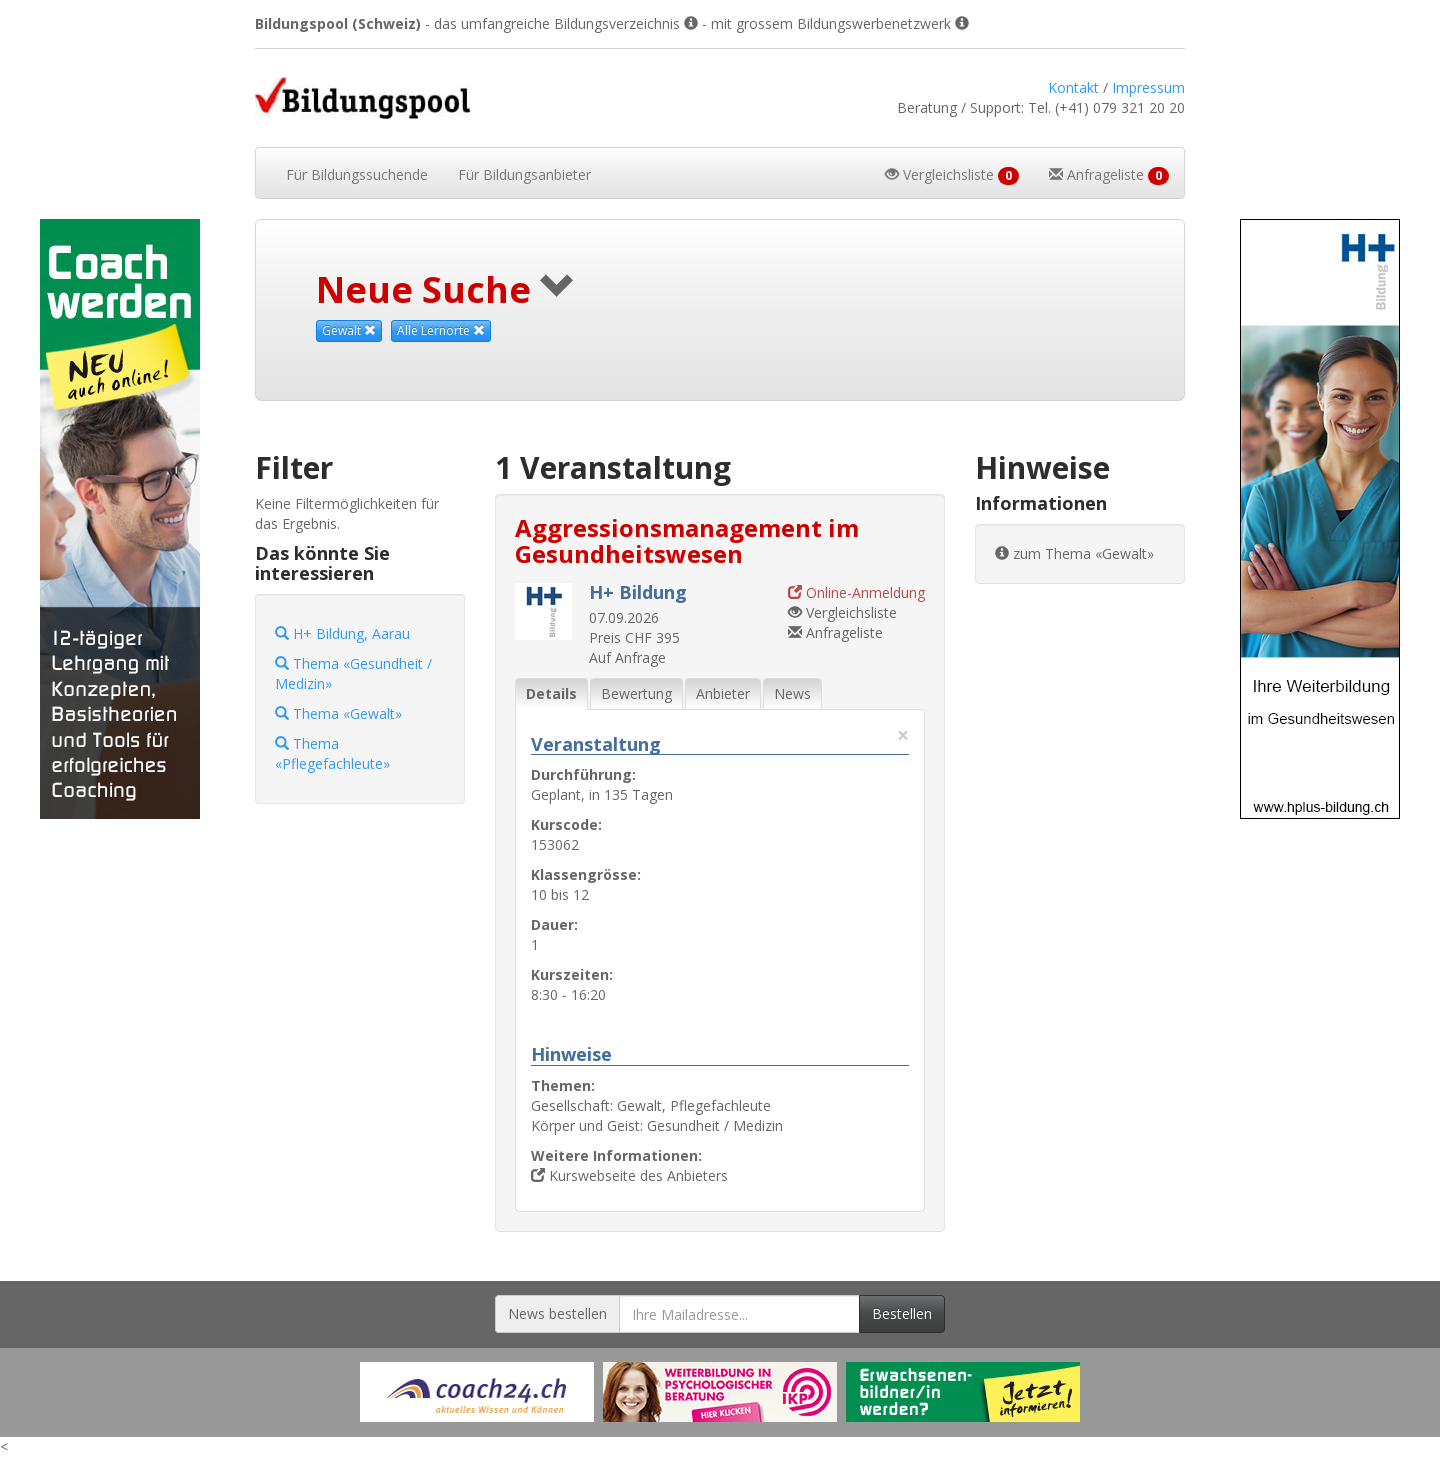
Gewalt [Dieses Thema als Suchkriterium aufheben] (349, 330)
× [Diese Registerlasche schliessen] (903, 735)
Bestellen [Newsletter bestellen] (902, 1313)
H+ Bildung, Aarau (342, 633)
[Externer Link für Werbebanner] (477, 1392)
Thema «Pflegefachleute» (332, 753)
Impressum (1148, 87)
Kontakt (1073, 87)
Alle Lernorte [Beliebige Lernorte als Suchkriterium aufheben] (441, 330)
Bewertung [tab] (636, 693)
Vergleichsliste (842, 612)
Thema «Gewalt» (338, 713)
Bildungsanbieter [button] (524, 174)
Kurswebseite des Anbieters (629, 1175)
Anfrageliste (835, 632)
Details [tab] (551, 693)
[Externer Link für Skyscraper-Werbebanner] (120, 519)
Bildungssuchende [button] (357, 174)
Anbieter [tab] (723, 693)
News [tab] (792, 693)
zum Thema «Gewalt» (1074, 553)
